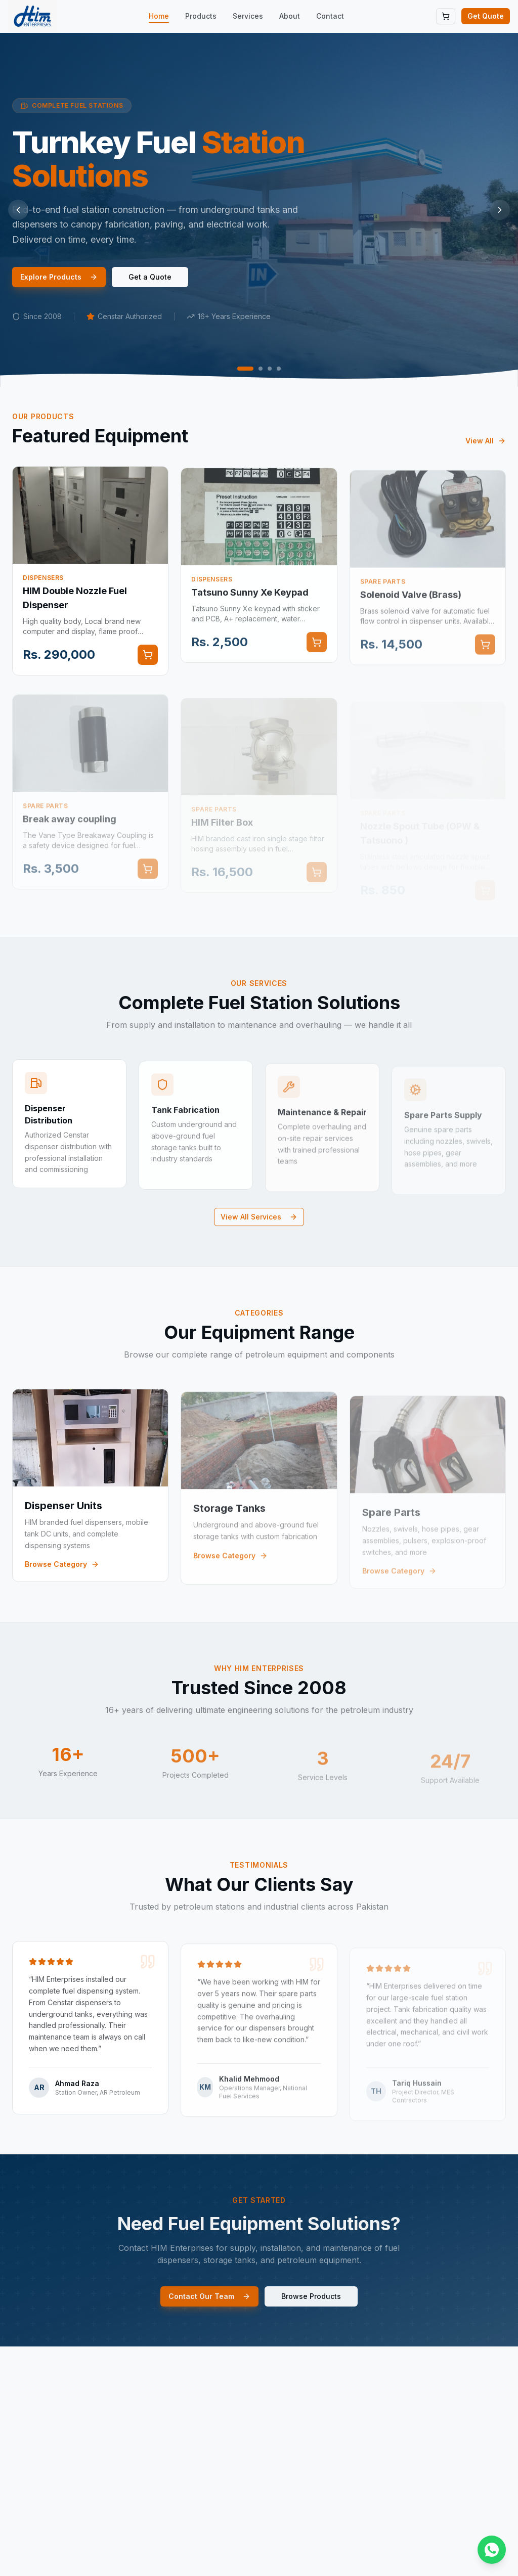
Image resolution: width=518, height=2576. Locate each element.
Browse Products (311, 2307)
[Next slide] (500, 210)
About (289, 16)
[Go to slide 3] (270, 369)
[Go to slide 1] (245, 369)
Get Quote (485, 16)
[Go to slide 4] (279, 369)
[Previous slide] (18, 210)
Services (248, 16)
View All (485, 451)
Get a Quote (149, 277)
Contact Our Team (209, 2307)
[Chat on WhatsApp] (492, 2550)
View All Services (259, 1216)
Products (201, 16)
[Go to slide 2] (260, 369)
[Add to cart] (148, 666)
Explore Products (59, 277)
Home (159, 16)
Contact (330, 16)
